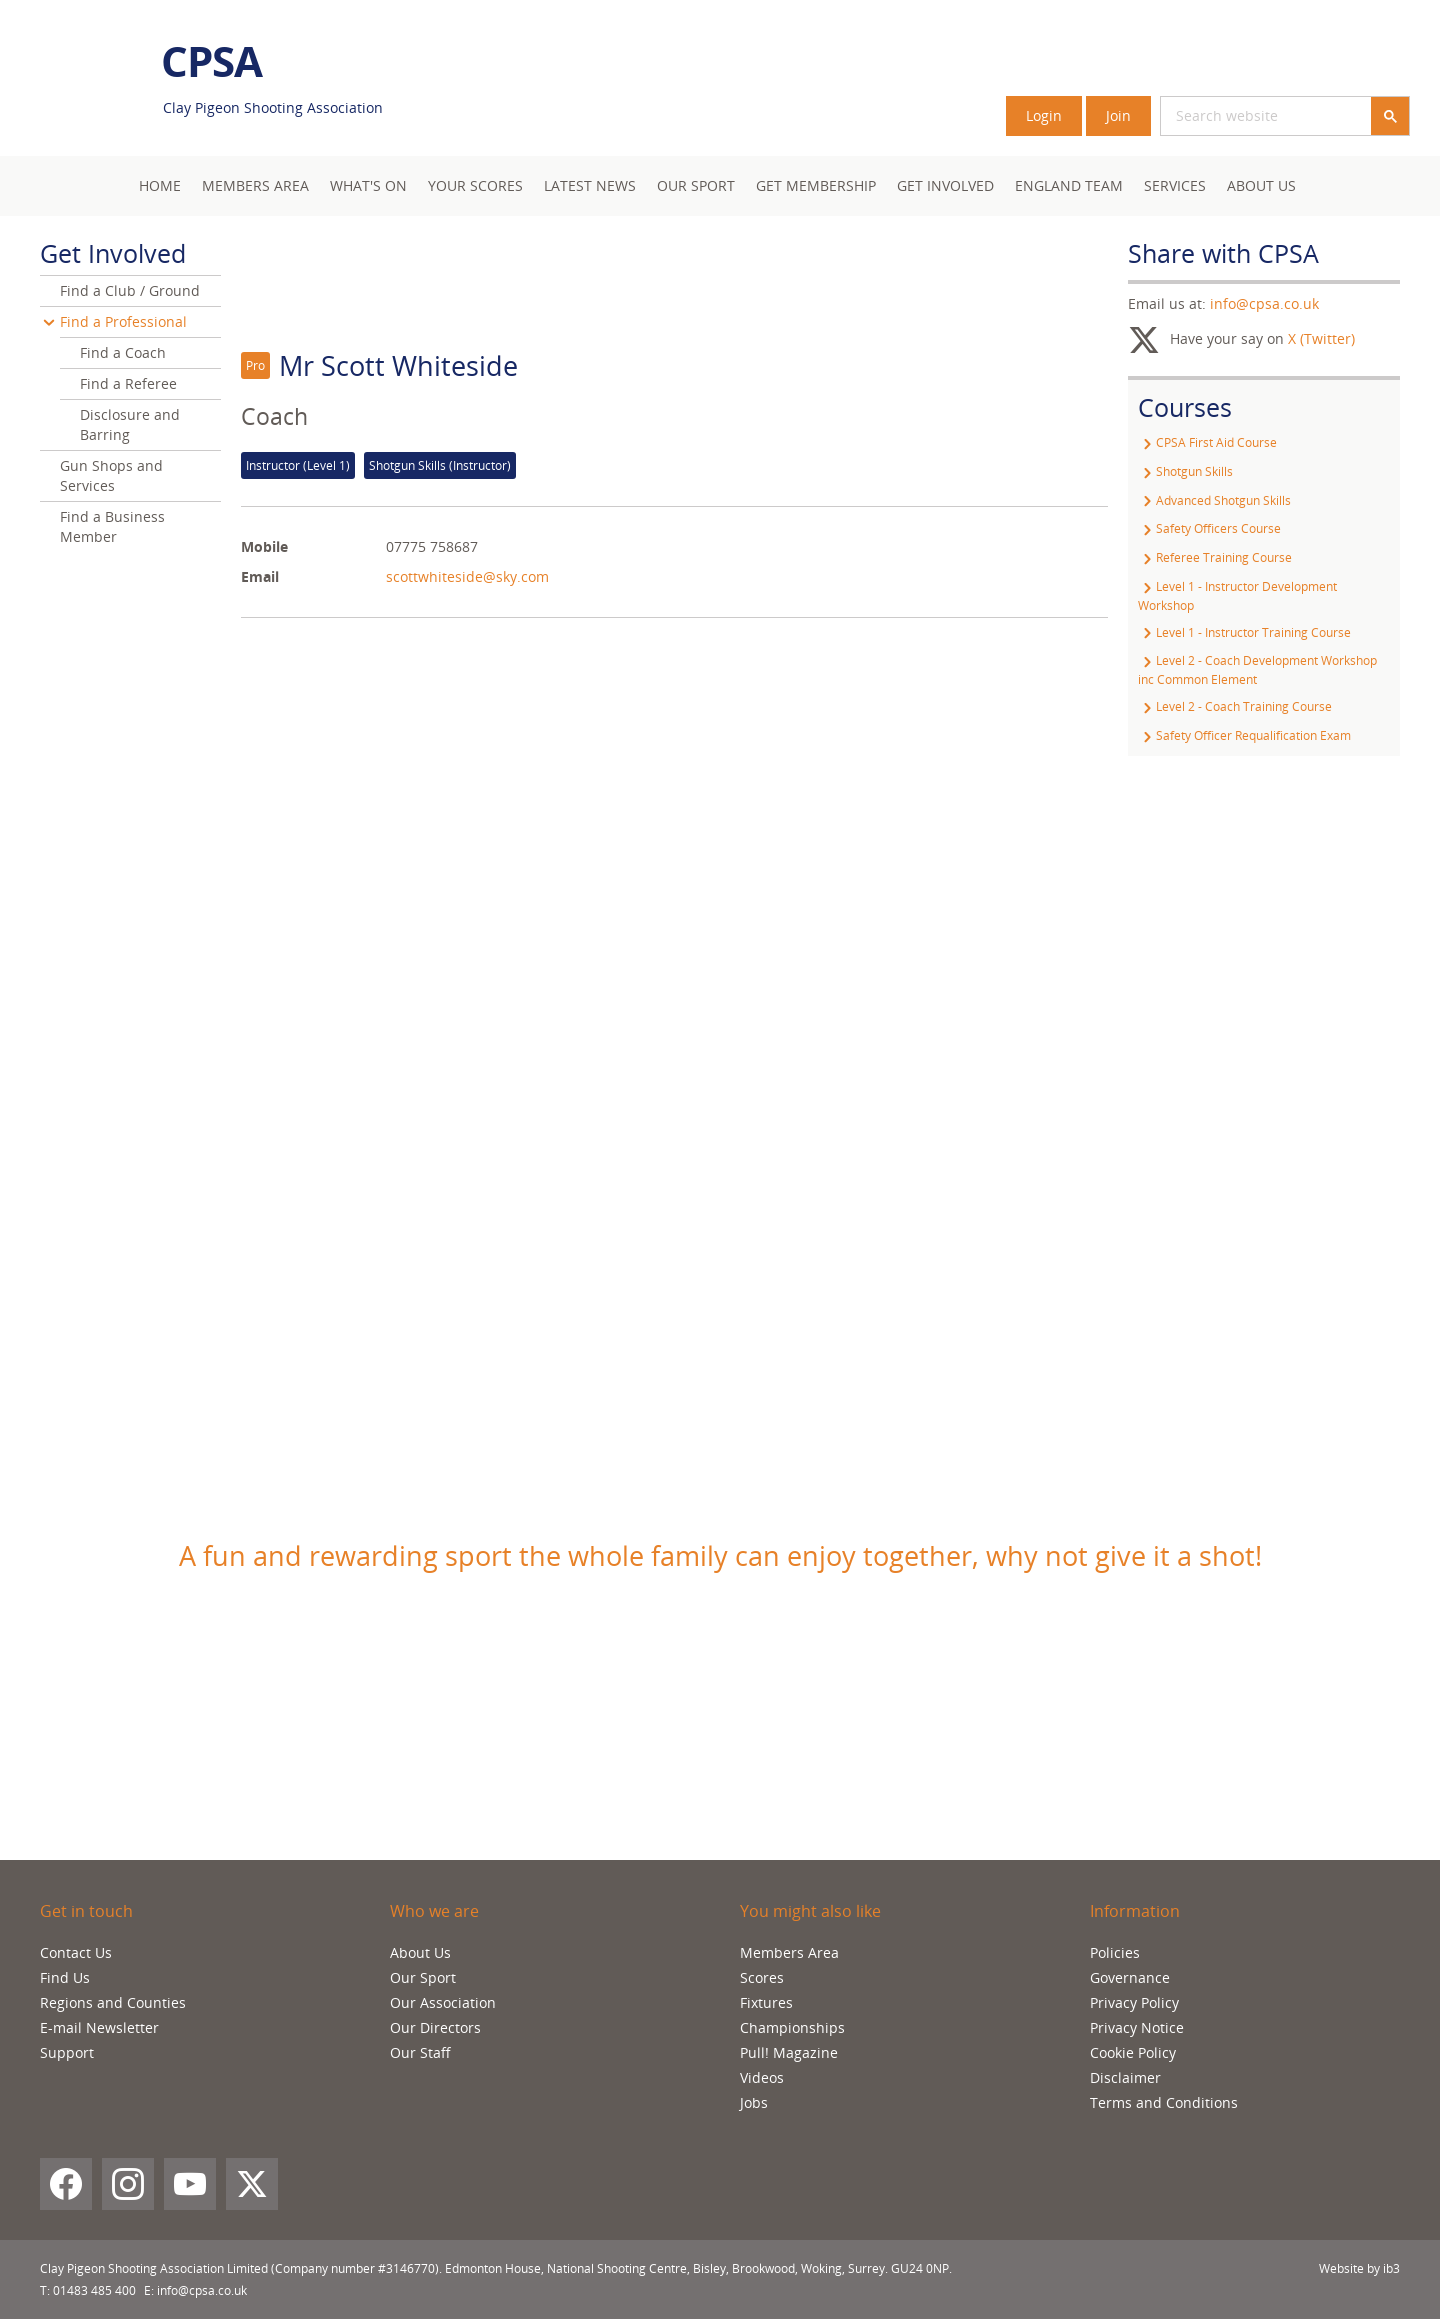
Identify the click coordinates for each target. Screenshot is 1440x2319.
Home (160, 185)
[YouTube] (190, 2184)
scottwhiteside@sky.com (467, 576)
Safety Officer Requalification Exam (1244, 735)
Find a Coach (123, 352)
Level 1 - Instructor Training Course (1244, 632)
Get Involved (945, 185)
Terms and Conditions (1164, 2102)
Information (1135, 1911)
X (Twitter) (1321, 338)
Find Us (65, 1977)
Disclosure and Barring (130, 424)
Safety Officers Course (1209, 528)
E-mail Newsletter (99, 2027)
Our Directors (435, 2027)
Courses (1185, 407)
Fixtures (766, 2002)
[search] (1242, 116)
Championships (792, 2027)
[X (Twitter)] (252, 2184)
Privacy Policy (1134, 2002)
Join (1118, 115)
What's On (368, 185)
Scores (762, 1977)
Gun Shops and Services (111, 475)
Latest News (590, 185)
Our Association (443, 2002)
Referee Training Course (1215, 557)
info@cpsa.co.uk (1264, 303)
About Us (1261, 185)
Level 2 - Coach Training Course (1235, 706)
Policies (1115, 1952)
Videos (762, 2077)
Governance (1130, 1977)
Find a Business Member (112, 526)
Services (1175, 185)
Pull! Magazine (789, 2052)
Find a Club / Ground (130, 290)
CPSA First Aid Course (1207, 442)
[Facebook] (66, 2184)
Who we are (434, 1911)
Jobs (754, 2102)
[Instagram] (128, 2184)
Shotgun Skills (1185, 471)
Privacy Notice (1137, 2027)
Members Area (789, 1952)
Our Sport (696, 185)
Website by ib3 (1359, 2268)
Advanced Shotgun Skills (1214, 500)
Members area (255, 185)
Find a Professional (123, 321)
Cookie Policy (1133, 2052)
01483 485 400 (94, 2290)
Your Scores (475, 185)
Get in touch (86, 1911)
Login (1044, 115)
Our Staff (420, 2052)
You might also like (810, 1911)
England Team (1069, 185)
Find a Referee (128, 383)
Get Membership (816, 185)
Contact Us (76, 1952)
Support (67, 2052)
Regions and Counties (113, 2002)
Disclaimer (1125, 2077)
